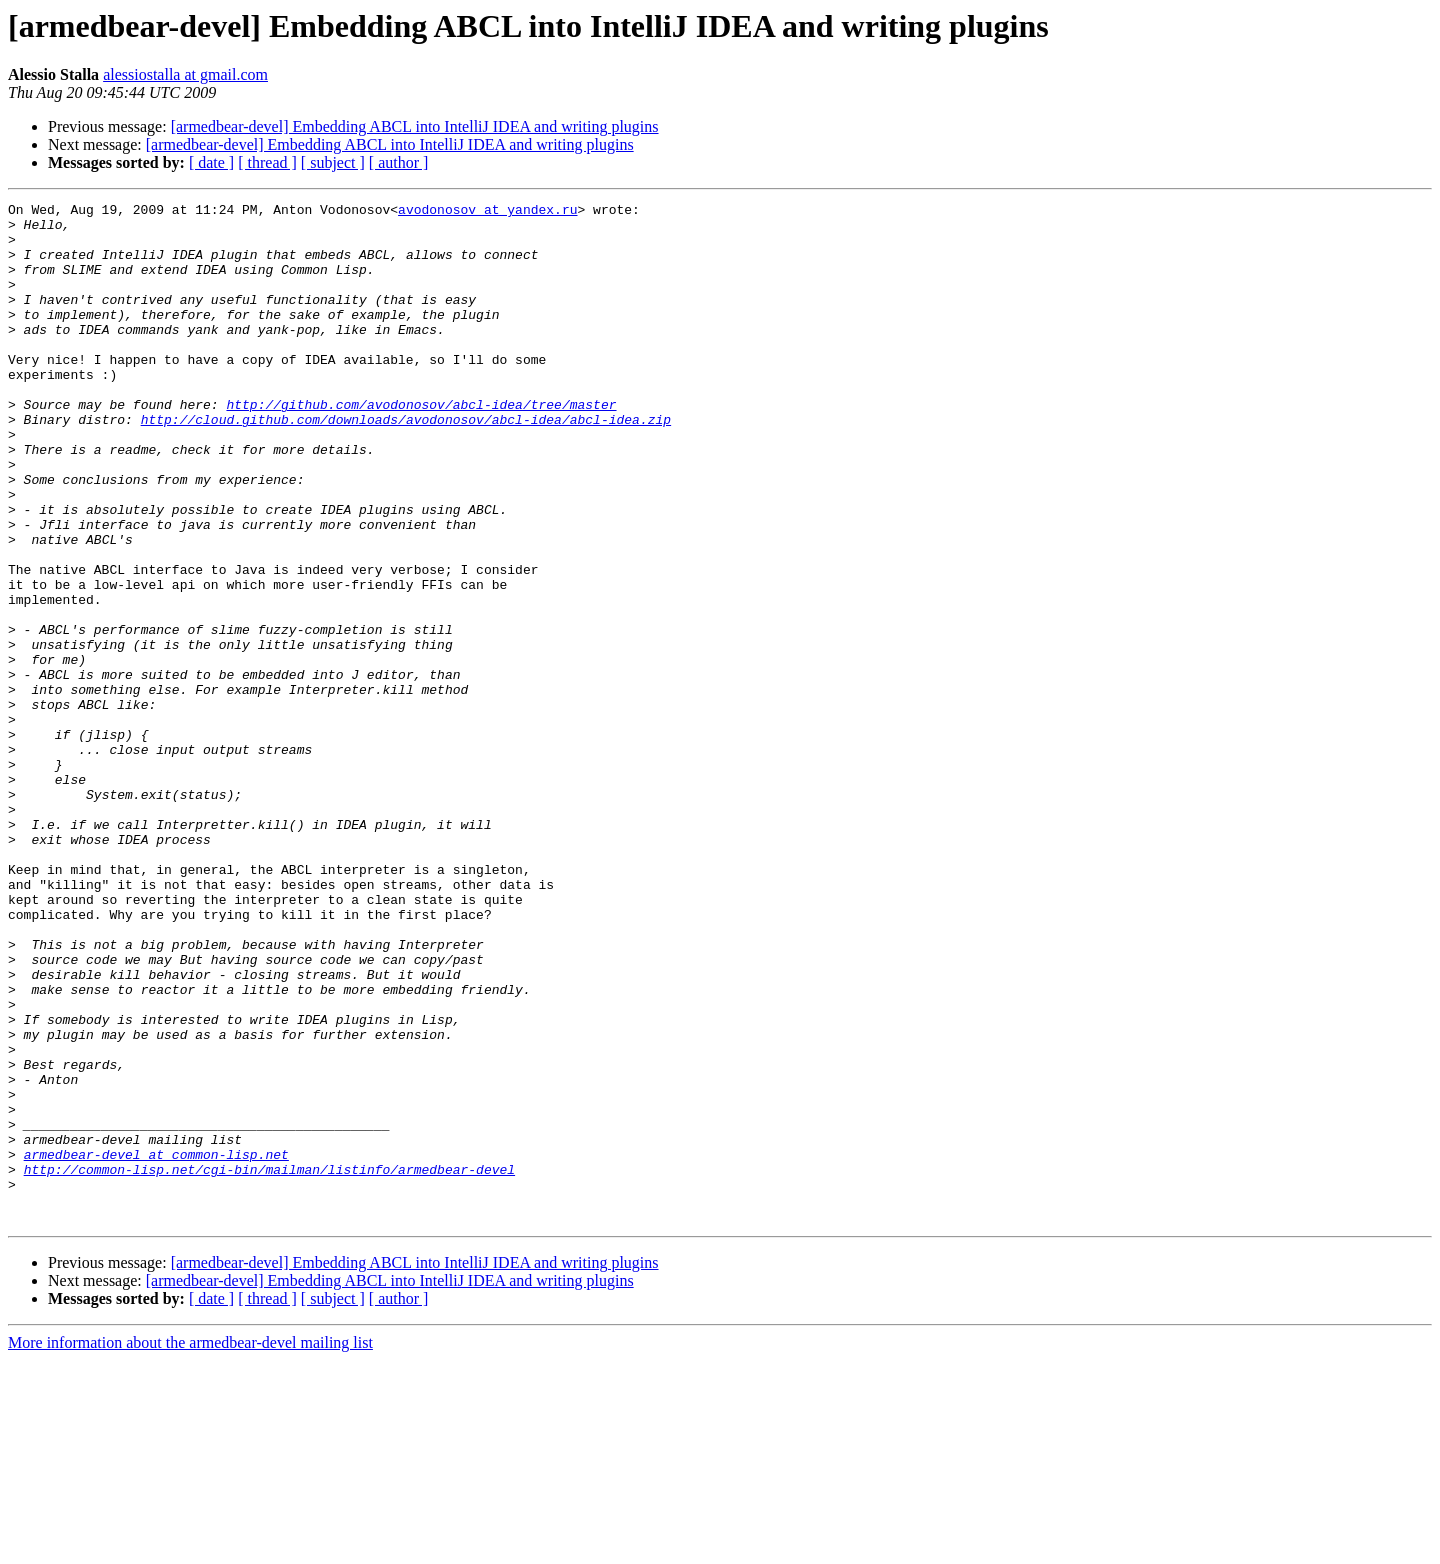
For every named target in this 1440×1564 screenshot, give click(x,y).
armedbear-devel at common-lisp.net (156, 1346)
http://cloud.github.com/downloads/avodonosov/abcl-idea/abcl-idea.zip (406, 464)
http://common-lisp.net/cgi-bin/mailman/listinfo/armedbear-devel (269, 1364)
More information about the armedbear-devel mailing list (190, 1546)
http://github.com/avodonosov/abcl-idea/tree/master (421, 446)
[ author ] (399, 162)
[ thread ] (267, 162)
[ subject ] (333, 162)
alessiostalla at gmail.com (185, 74)
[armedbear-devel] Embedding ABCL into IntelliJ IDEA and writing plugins (415, 126)
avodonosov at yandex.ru (487, 212)
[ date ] (211, 162)
